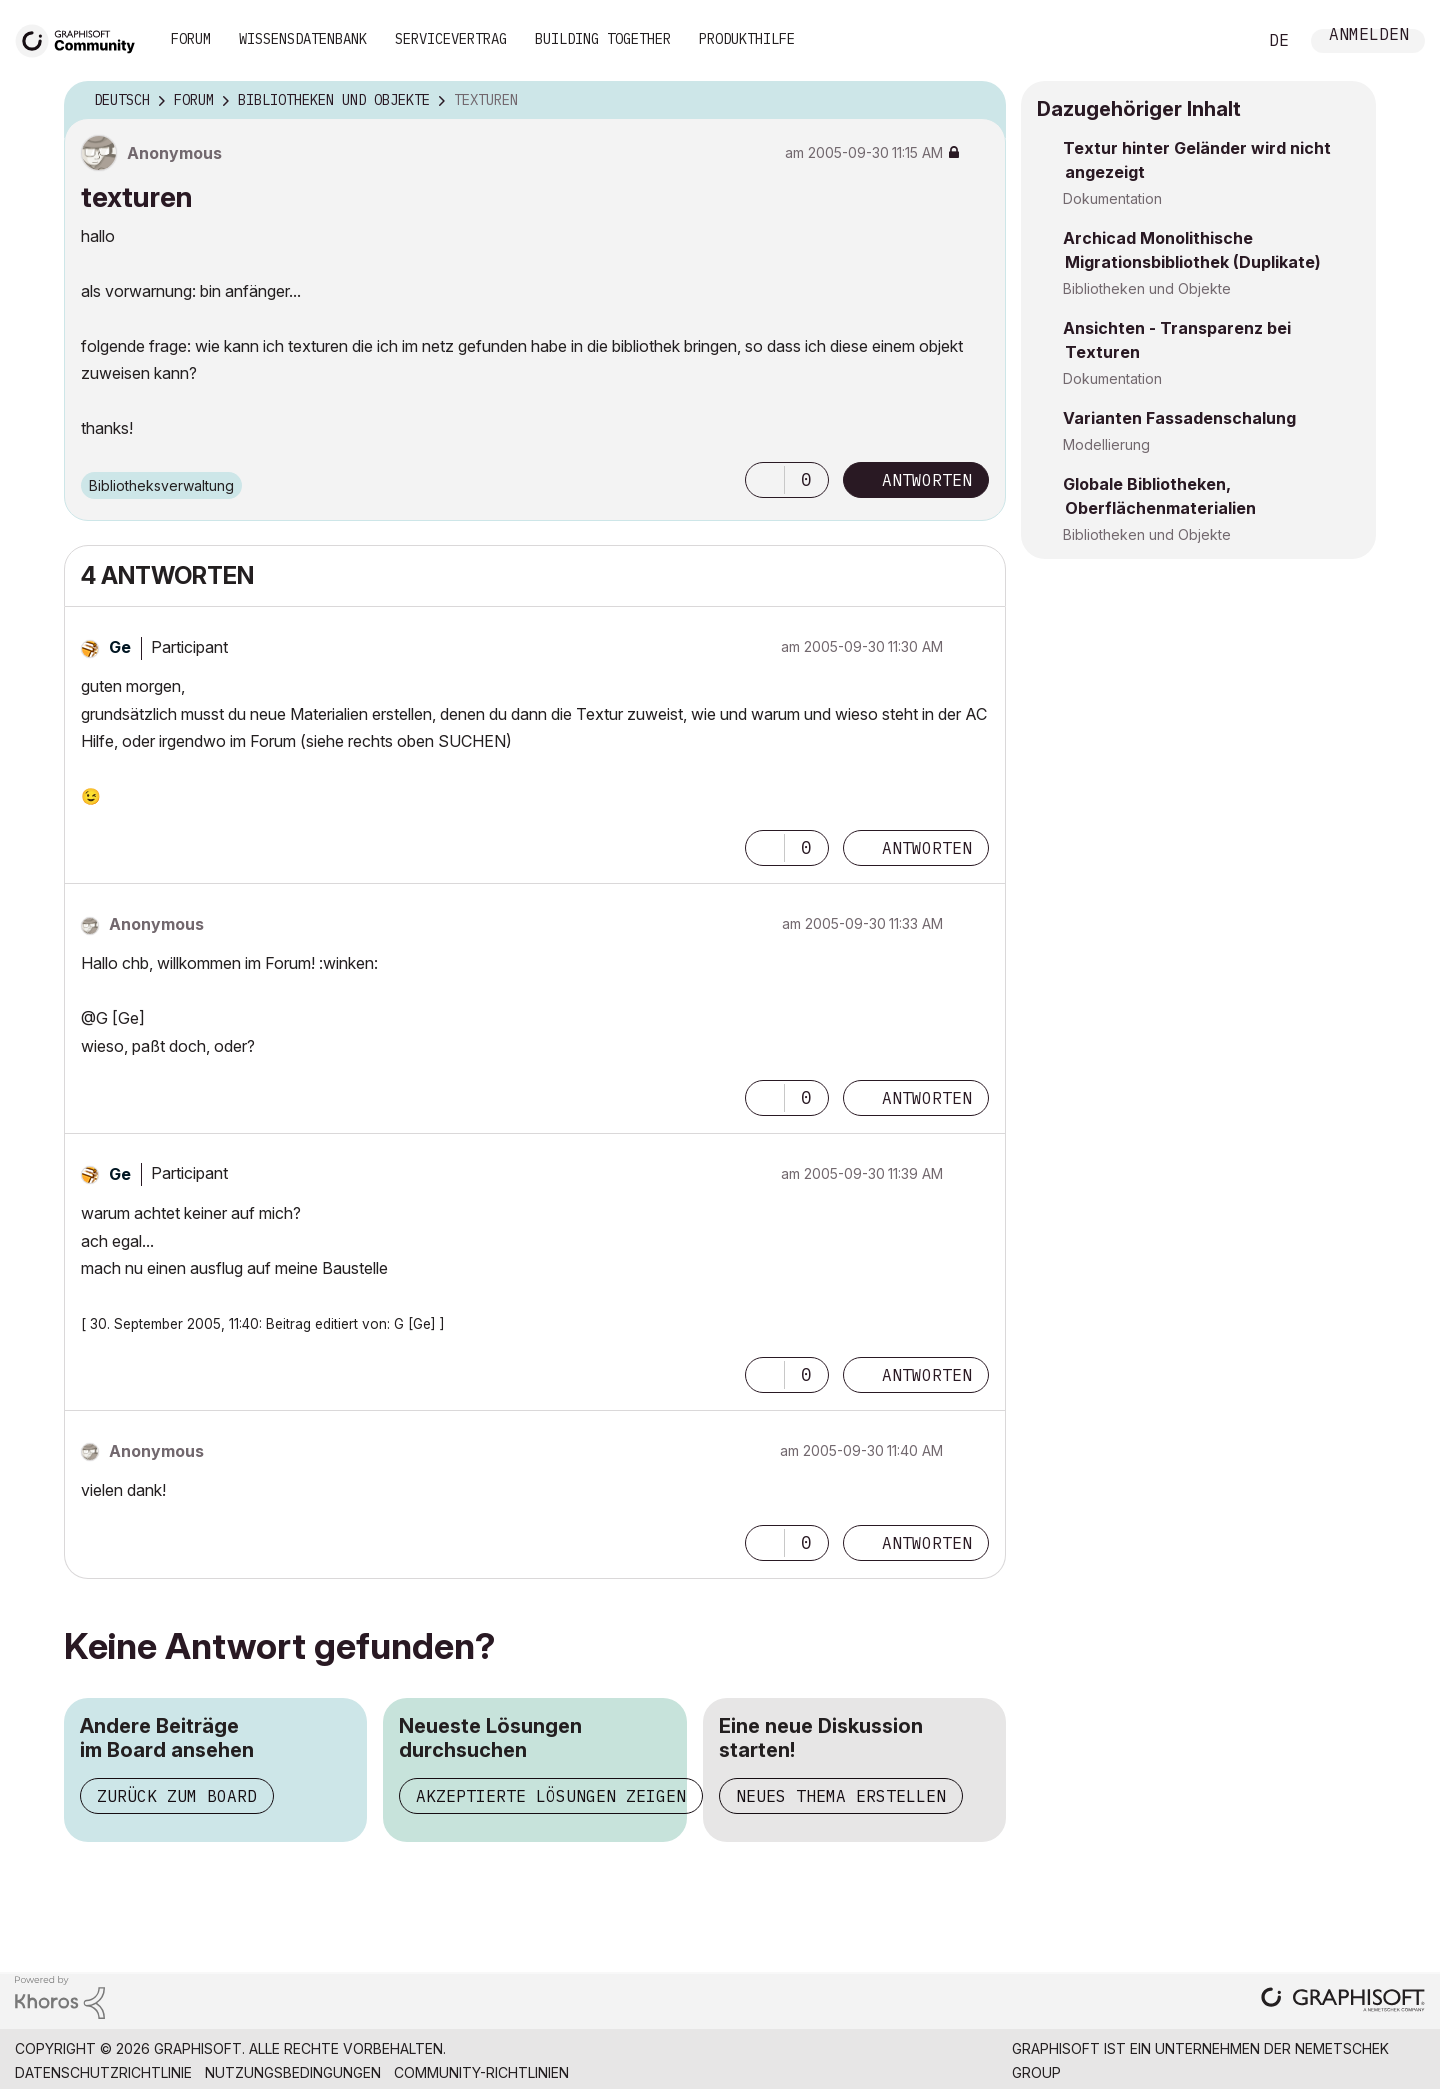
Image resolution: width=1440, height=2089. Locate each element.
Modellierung (1106, 444)
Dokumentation (1112, 198)
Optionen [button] (978, 101)
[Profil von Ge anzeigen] (120, 647)
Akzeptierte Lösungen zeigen (551, 1796)
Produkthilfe (747, 39)
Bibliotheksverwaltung (161, 485)
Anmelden (1369, 36)
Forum (191, 39)
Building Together (603, 39)
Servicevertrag (451, 39)
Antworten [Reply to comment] (927, 848)
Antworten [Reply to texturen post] (927, 480)
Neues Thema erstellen (841, 1796)
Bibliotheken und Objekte (1147, 288)
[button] (765, 480)
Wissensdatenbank (303, 39)
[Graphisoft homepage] (1343, 2001)
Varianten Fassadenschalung (1179, 418)
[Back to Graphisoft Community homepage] (82, 38)
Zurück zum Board (177, 1796)
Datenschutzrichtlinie (103, 2072)
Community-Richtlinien (481, 2072)
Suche (1219, 41)
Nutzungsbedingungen (293, 2072)
